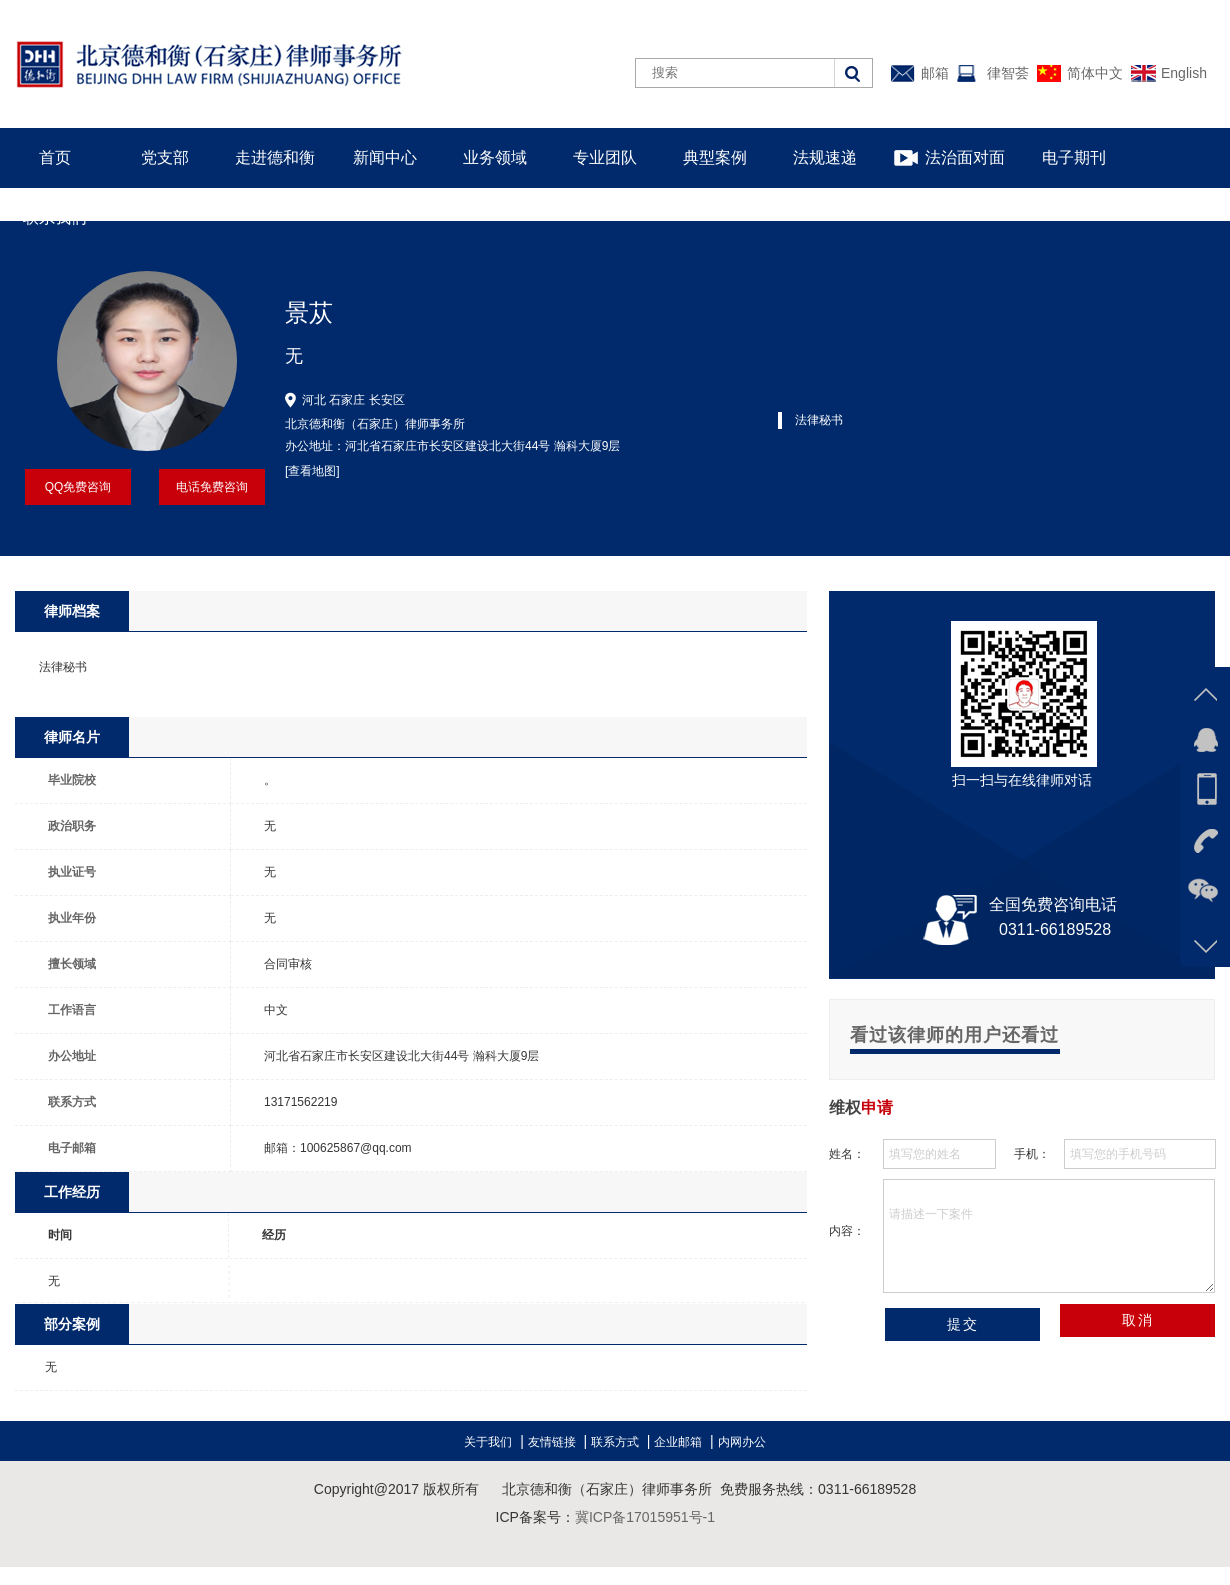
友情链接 (552, 1442)
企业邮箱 (678, 1442)
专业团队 (605, 157)
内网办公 (742, 1442)
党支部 (165, 157)
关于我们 (488, 1442)
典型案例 (715, 157)
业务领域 (495, 157)
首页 (55, 157)
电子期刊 (1074, 157)
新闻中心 (385, 157)
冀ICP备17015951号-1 (645, 1517)
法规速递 (825, 157)
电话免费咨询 (212, 487)
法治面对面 (965, 157)
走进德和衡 (275, 157)
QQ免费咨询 (78, 487)
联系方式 (615, 1442)
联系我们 (55, 217)
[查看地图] (312, 471)
